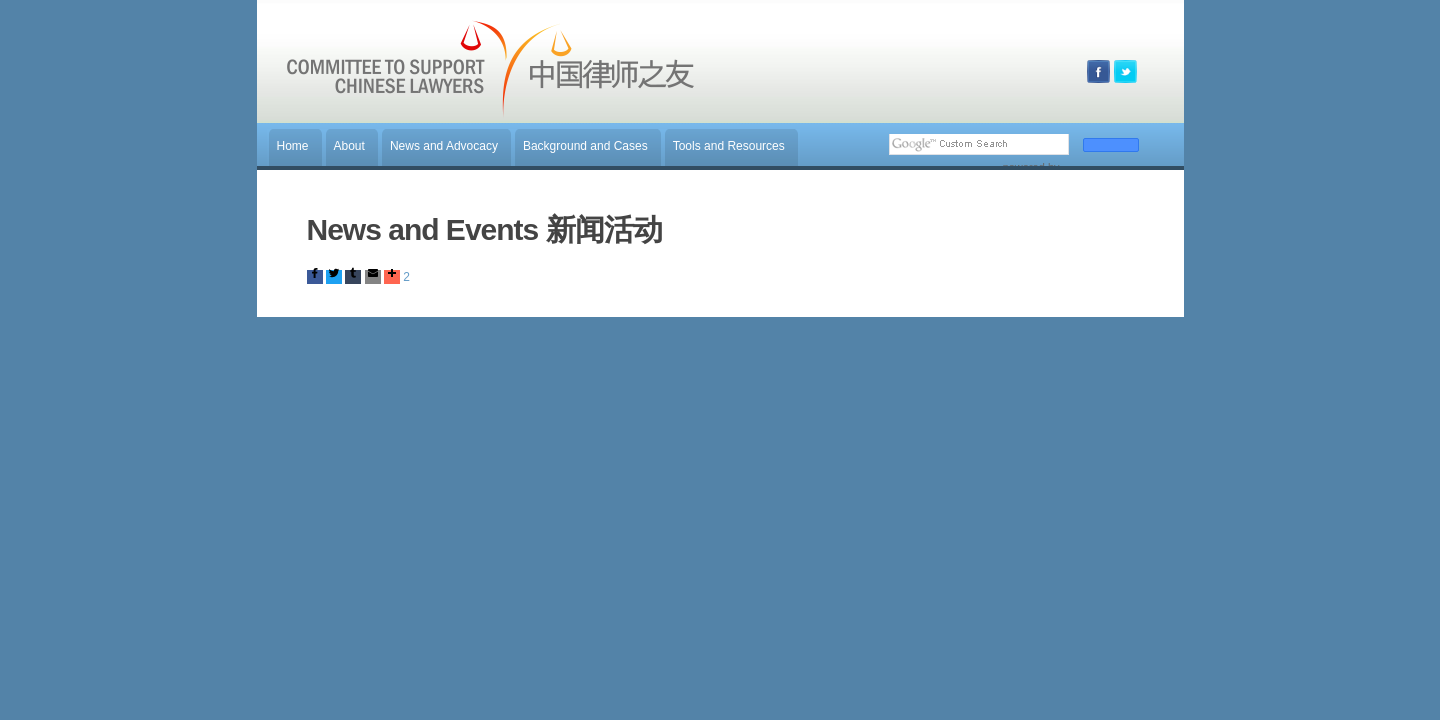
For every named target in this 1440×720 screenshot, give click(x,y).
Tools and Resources (729, 146)
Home (293, 146)
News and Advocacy (444, 146)
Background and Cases (585, 146)
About (349, 146)
